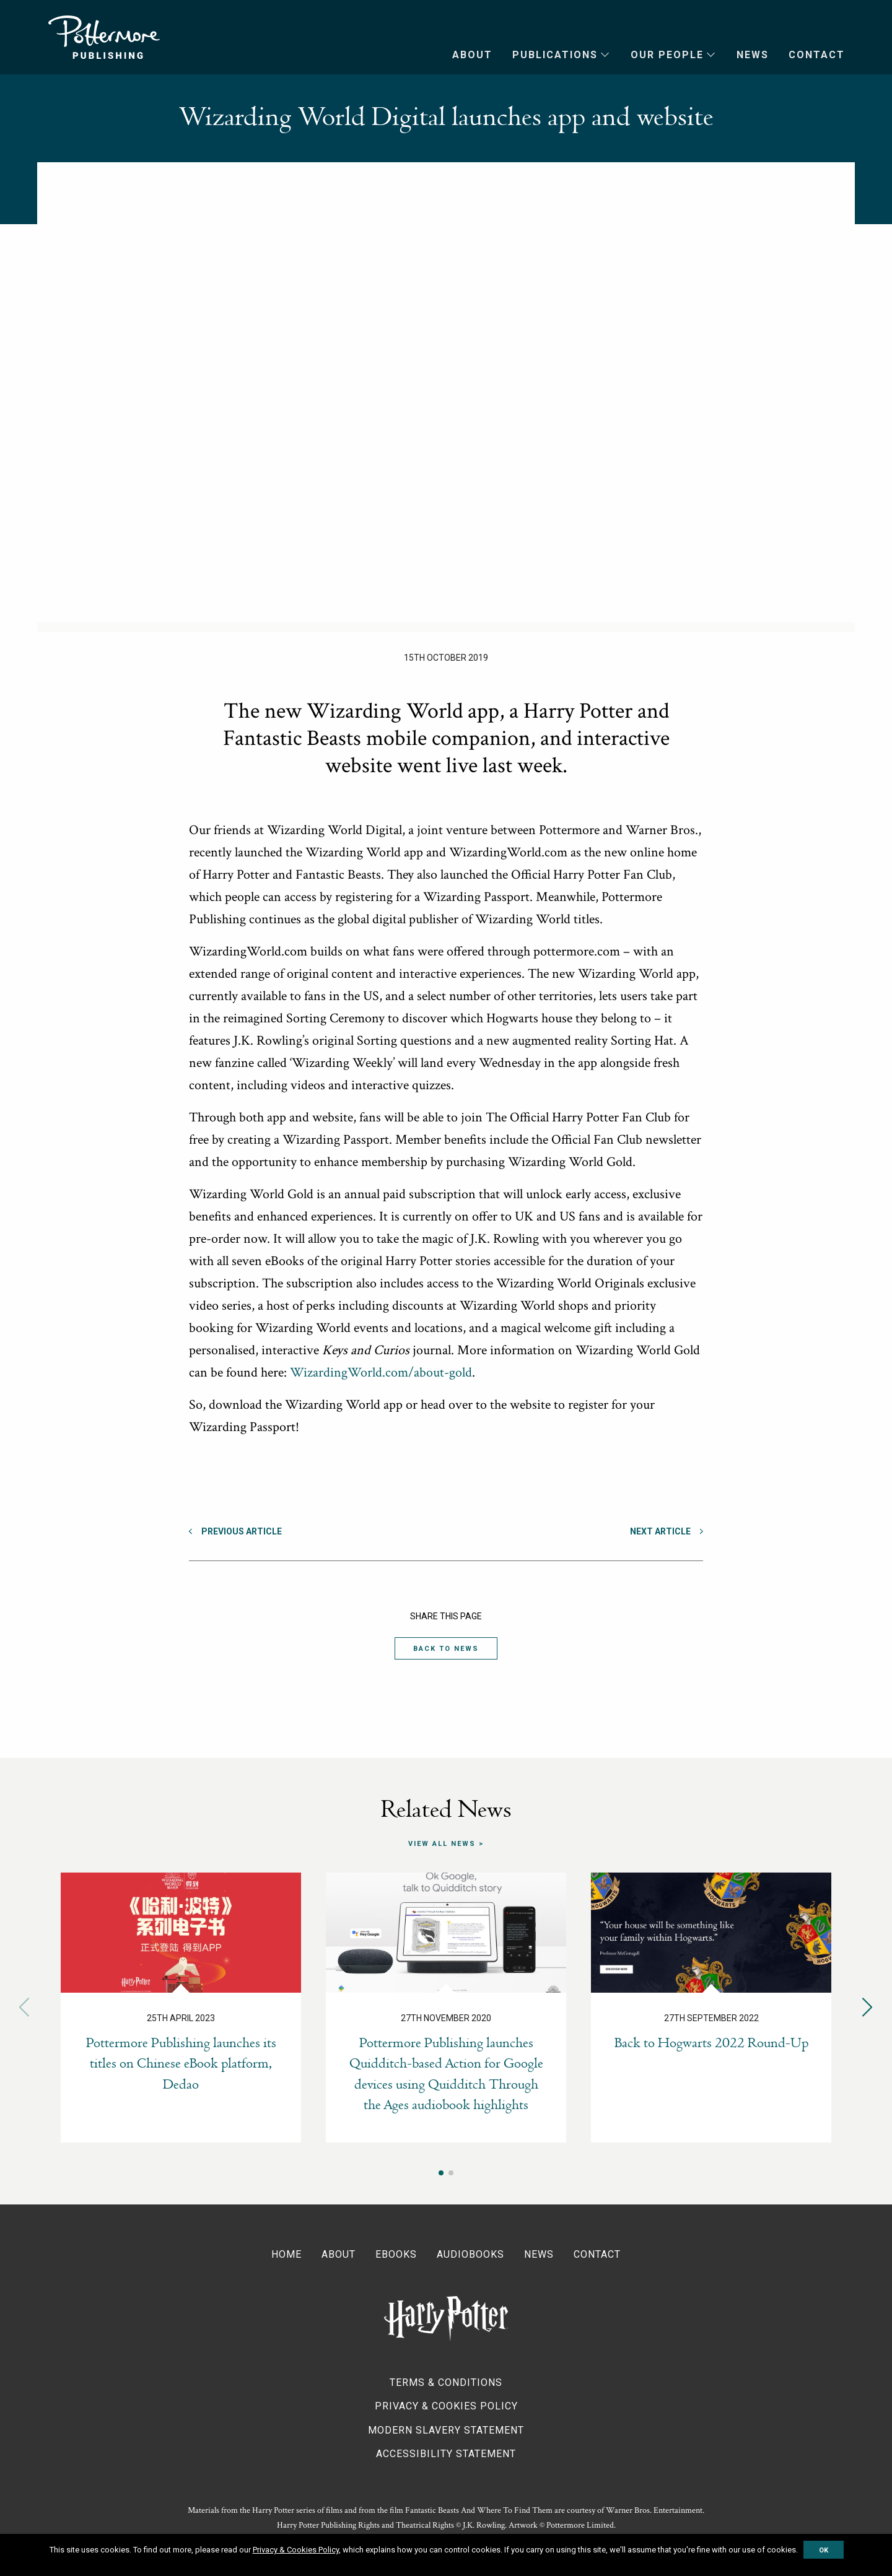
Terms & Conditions (446, 2382)
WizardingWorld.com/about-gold (381, 1373)
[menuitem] (462, 55)
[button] (867, 2007)
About (472, 55)
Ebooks (396, 2254)
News (753, 55)
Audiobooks (470, 2254)
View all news (441, 1843)
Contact (817, 55)
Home (286, 2254)
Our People (667, 55)
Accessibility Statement (446, 2454)
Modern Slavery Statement (446, 2430)
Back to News (446, 1649)
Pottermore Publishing (104, 37)
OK (823, 2550)
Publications (555, 55)
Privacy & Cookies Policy (446, 2406)
